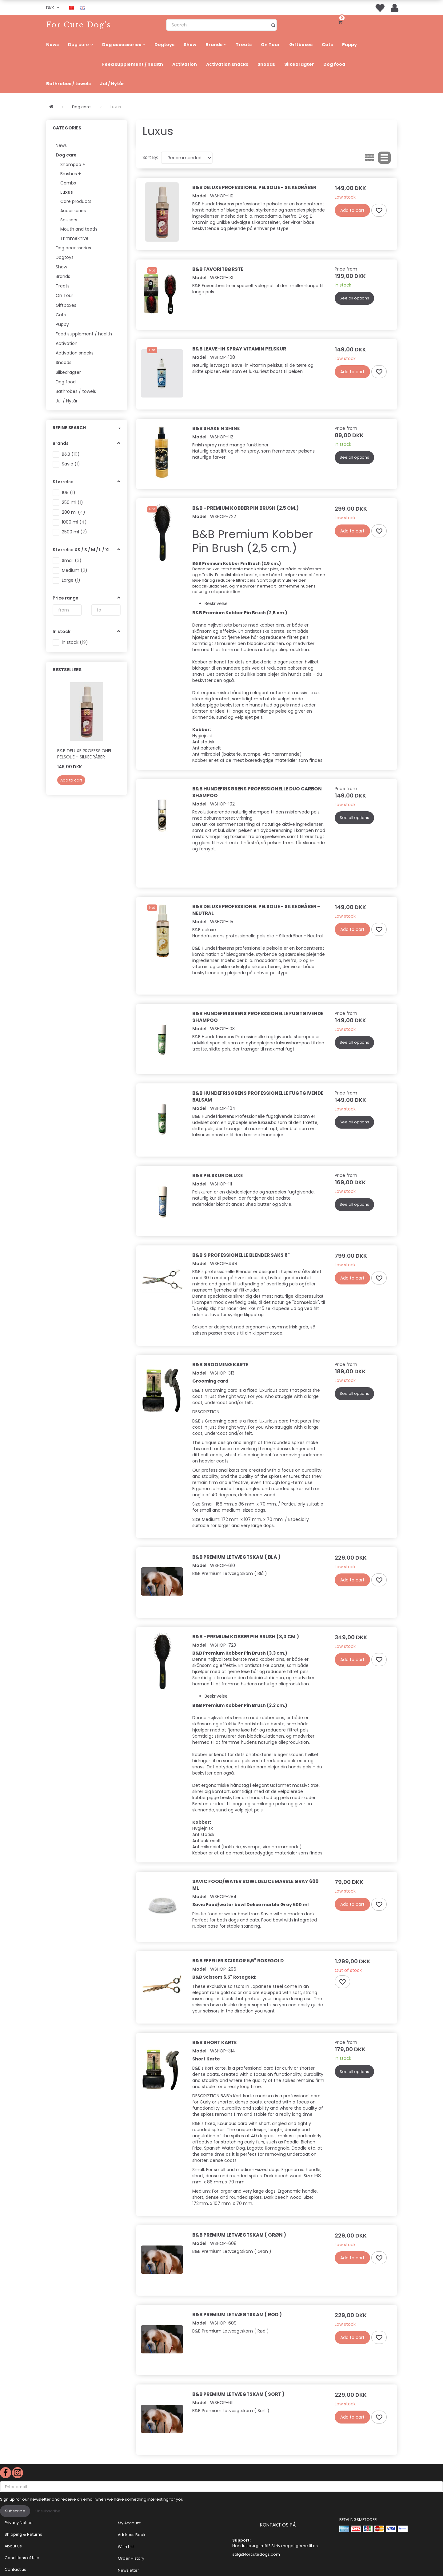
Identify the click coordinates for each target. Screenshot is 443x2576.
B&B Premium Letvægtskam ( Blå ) (236, 1557)
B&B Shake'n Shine (216, 428)
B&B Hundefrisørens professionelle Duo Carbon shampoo (257, 792)
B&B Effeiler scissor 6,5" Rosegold (238, 1960)
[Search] (273, 25)
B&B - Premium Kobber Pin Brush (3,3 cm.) (245, 1636)
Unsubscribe (48, 2511)
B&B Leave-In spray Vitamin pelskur (239, 349)
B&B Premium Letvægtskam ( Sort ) (238, 2394)
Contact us (15, 2569)
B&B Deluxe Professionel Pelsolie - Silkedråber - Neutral (256, 909)
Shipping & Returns (23, 2534)
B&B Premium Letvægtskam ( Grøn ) (239, 2235)
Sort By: (150, 157)
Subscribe (15, 2511)
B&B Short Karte (214, 2042)
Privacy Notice (19, 2522)
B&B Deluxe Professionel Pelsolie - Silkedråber (84, 754)
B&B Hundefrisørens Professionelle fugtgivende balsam (257, 1096)
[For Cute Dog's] (78, 24)
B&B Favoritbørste (217, 269)
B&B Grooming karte (220, 1364)
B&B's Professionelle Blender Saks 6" (241, 1255)
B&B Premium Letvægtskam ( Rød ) (237, 2314)
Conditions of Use (22, 2557)
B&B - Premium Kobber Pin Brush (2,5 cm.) (245, 508)
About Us (13, 2546)
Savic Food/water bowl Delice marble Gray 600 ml (255, 1884)
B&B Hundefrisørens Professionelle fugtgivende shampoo (257, 1016)
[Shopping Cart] (341, 21)
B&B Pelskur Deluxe (217, 1175)
